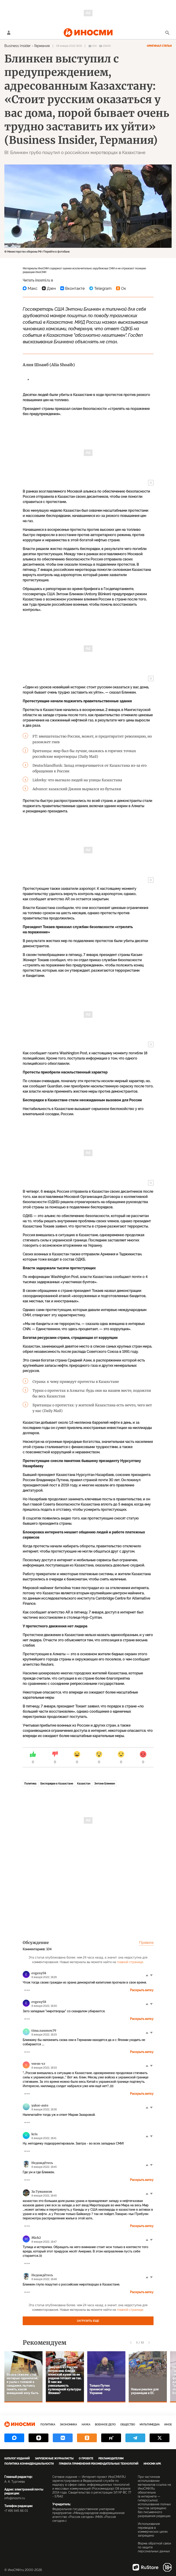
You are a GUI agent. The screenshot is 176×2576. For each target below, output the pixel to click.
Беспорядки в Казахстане (56, 1783)
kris (34, 2134)
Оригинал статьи (159, 45)
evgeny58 (38, 1973)
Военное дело (105, 2424)
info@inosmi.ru (14, 2498)
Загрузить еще (88, 2320)
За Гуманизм (41, 2192)
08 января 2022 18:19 (69, 46)
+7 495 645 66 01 (16, 2510)
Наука (86, 2424)
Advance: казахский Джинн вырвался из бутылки (76, 789)
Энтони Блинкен (104, 1783)
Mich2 (36, 2238)
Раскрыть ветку (142, 1990)
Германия (42, 46)
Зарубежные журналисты (54, 2458)
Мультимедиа (150, 2424)
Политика (30, 1783)
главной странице (130, 1962)
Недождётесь (42, 2163)
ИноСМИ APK (152, 2463)
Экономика (68, 2424)
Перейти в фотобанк (57, 251)
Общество (127, 2424)
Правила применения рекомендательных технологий (98, 2463)
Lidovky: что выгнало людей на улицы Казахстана (77, 780)
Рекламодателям (110, 2458)
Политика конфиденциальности (29, 2463)
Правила (146, 1942)
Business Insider (17, 46)
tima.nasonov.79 (43, 2031)
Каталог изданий (17, 2458)
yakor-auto (39, 2105)
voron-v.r (38, 2064)
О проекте (86, 2458)
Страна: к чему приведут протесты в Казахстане (75, 1381)
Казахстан (83, 1783)
